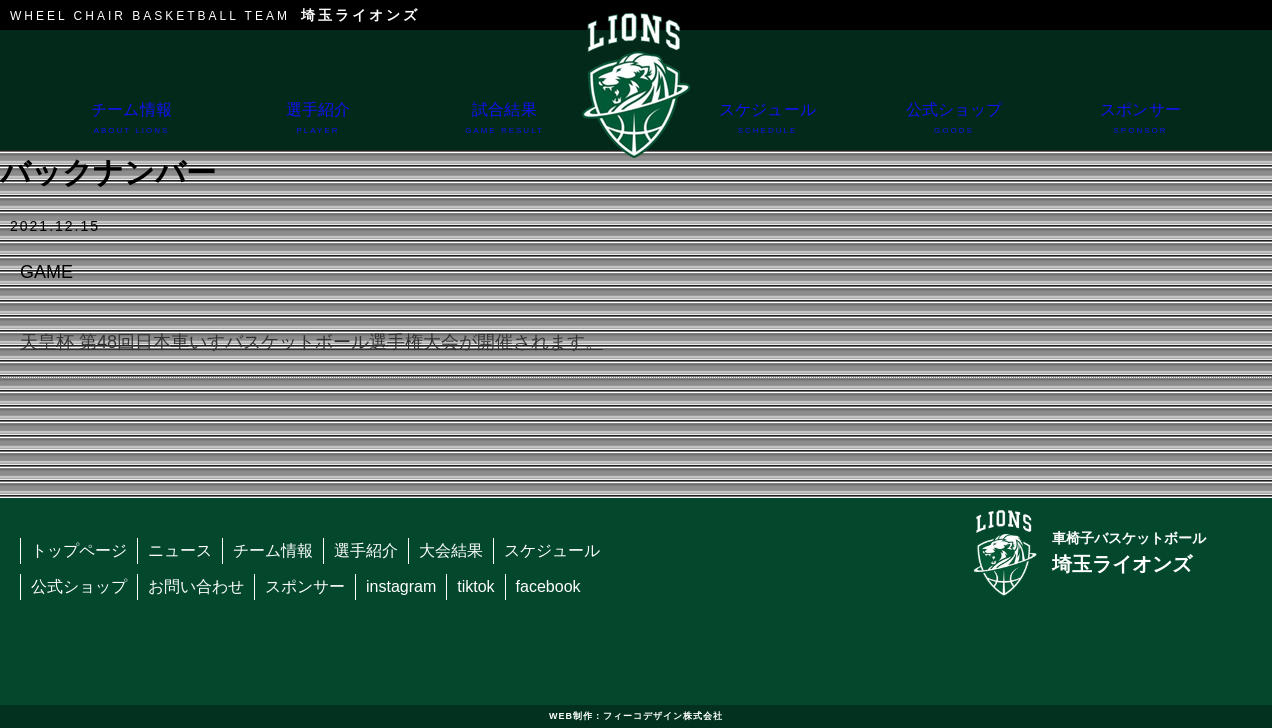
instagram (401, 586)
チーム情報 (131, 125)
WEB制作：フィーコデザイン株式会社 (636, 716)
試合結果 (504, 125)
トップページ (79, 550)
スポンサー (1140, 125)
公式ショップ (954, 125)
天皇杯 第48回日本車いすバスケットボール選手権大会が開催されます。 (311, 342)
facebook (548, 586)
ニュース (180, 550)
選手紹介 (318, 125)
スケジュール (767, 125)
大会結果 (451, 550)
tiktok (475, 586)
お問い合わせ (196, 586)
